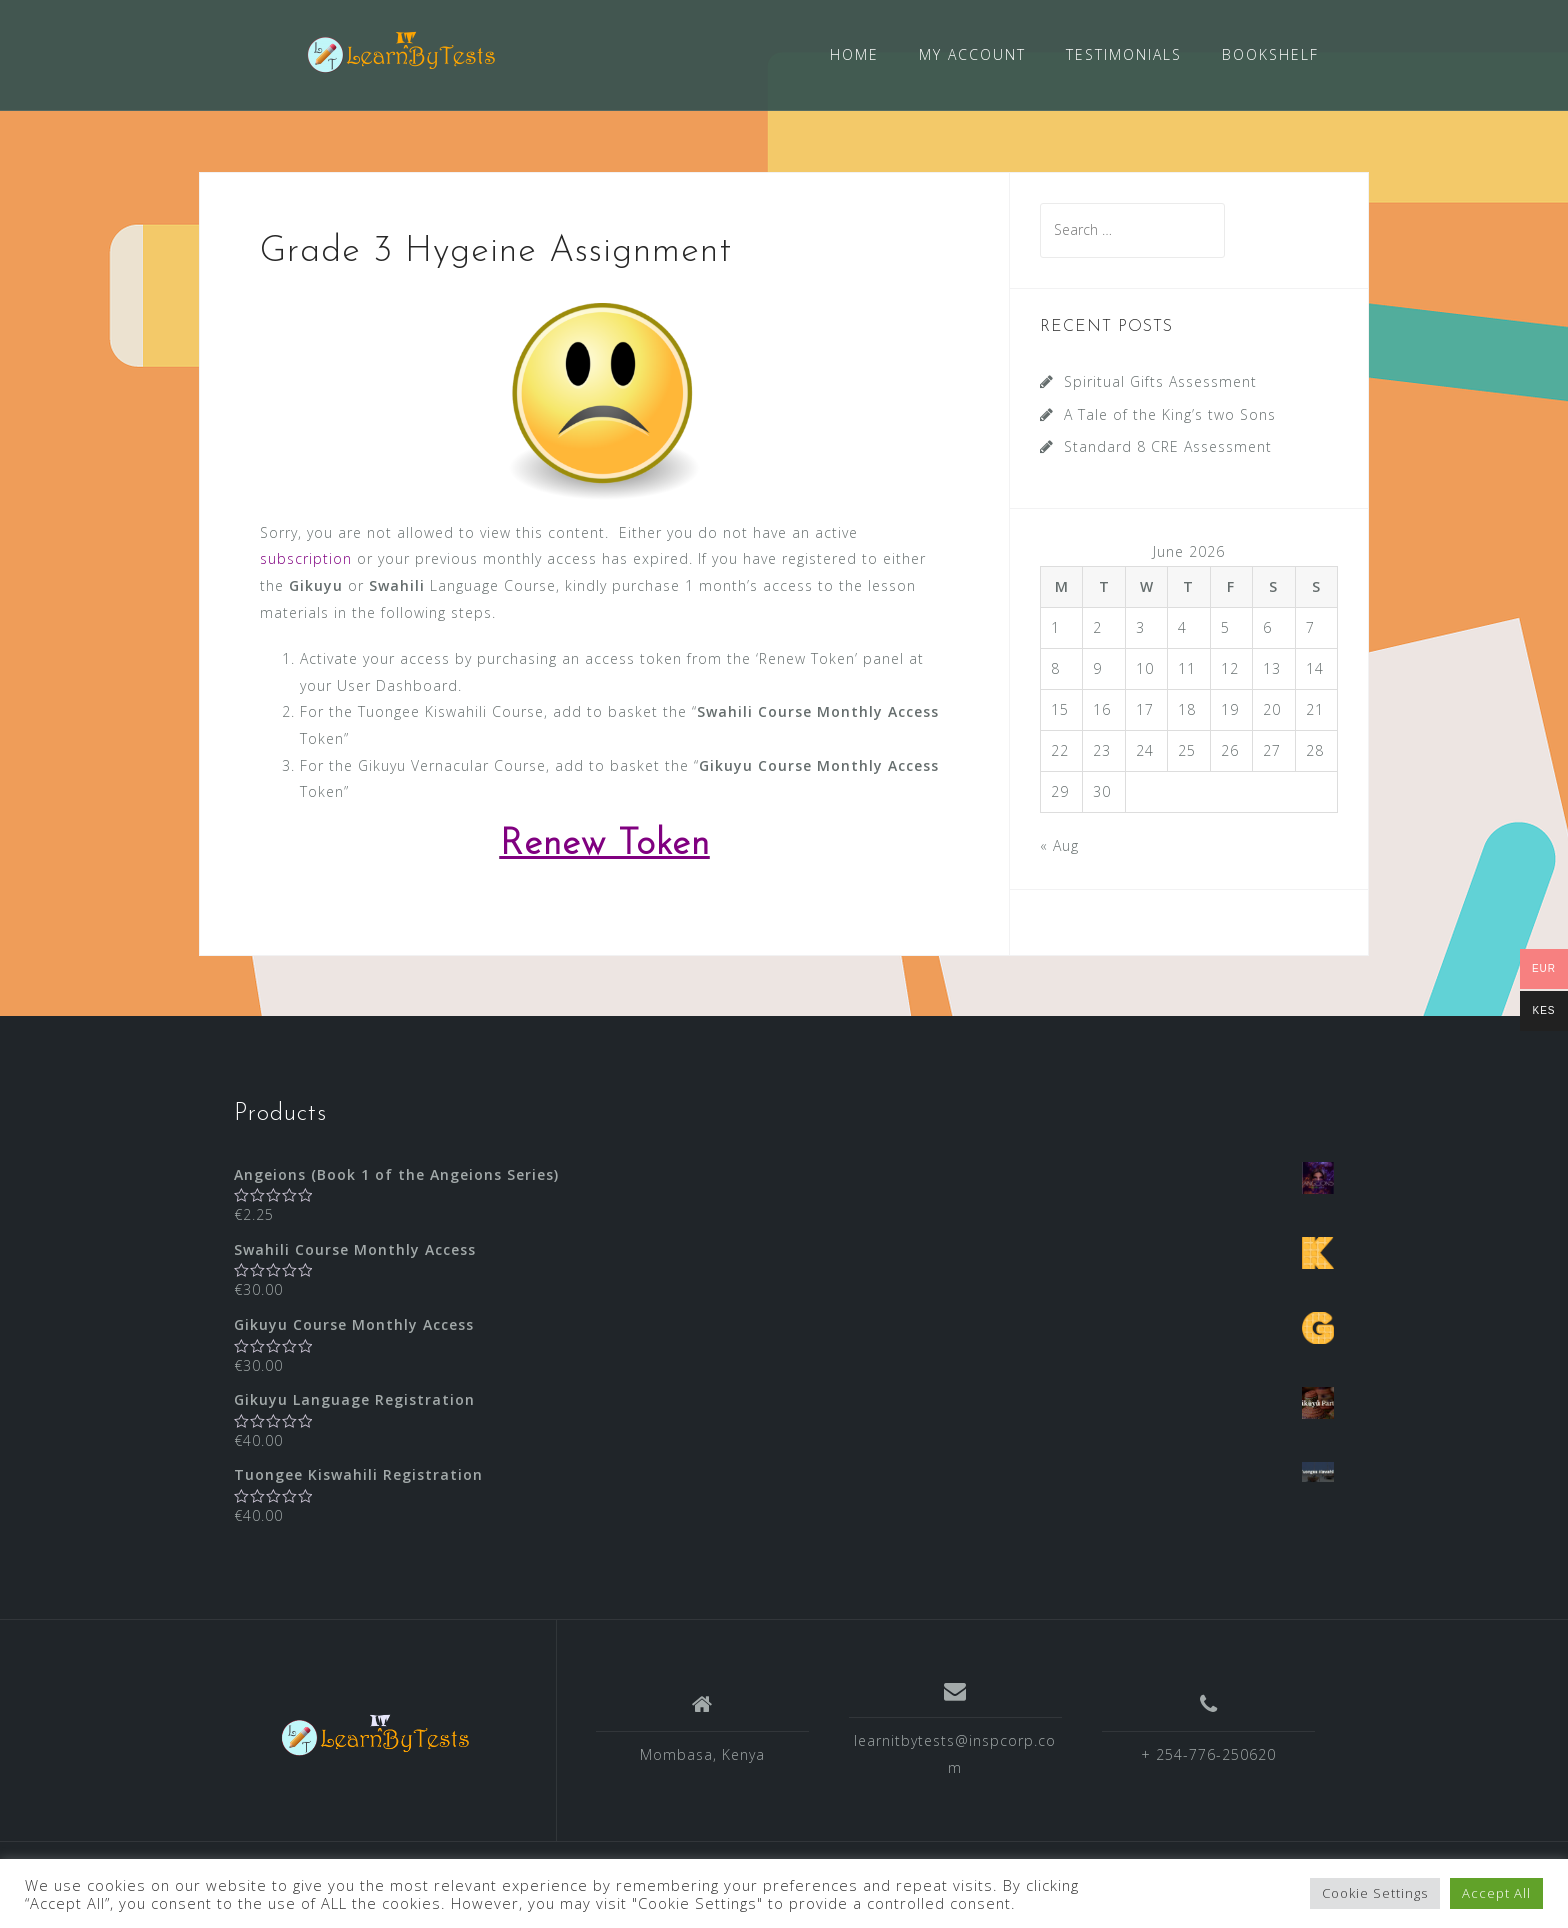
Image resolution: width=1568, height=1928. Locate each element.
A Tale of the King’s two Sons (1170, 413)
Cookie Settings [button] (1375, 1893)
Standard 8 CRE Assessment (1168, 445)
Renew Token (605, 843)
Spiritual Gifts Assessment (1160, 380)
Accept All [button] (1496, 1893)
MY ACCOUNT (972, 54)
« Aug (1059, 843)
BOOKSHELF (1270, 54)
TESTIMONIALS (1124, 54)
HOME (854, 54)
